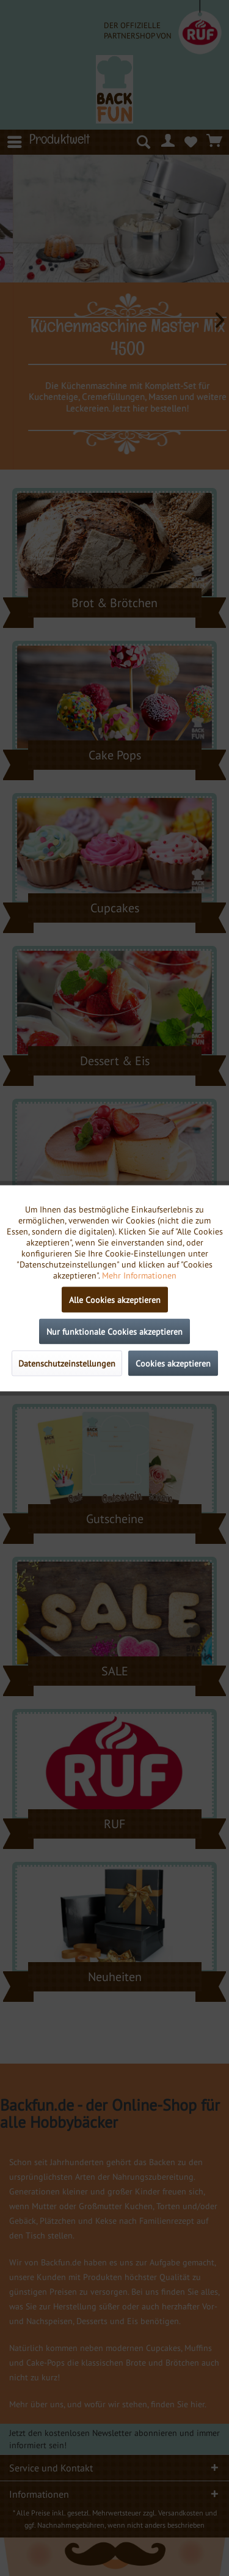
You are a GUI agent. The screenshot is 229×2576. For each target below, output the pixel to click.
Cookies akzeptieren (173, 1362)
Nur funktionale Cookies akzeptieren (114, 1331)
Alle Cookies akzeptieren (115, 1299)
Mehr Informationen (139, 1274)
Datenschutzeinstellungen (66, 1362)
